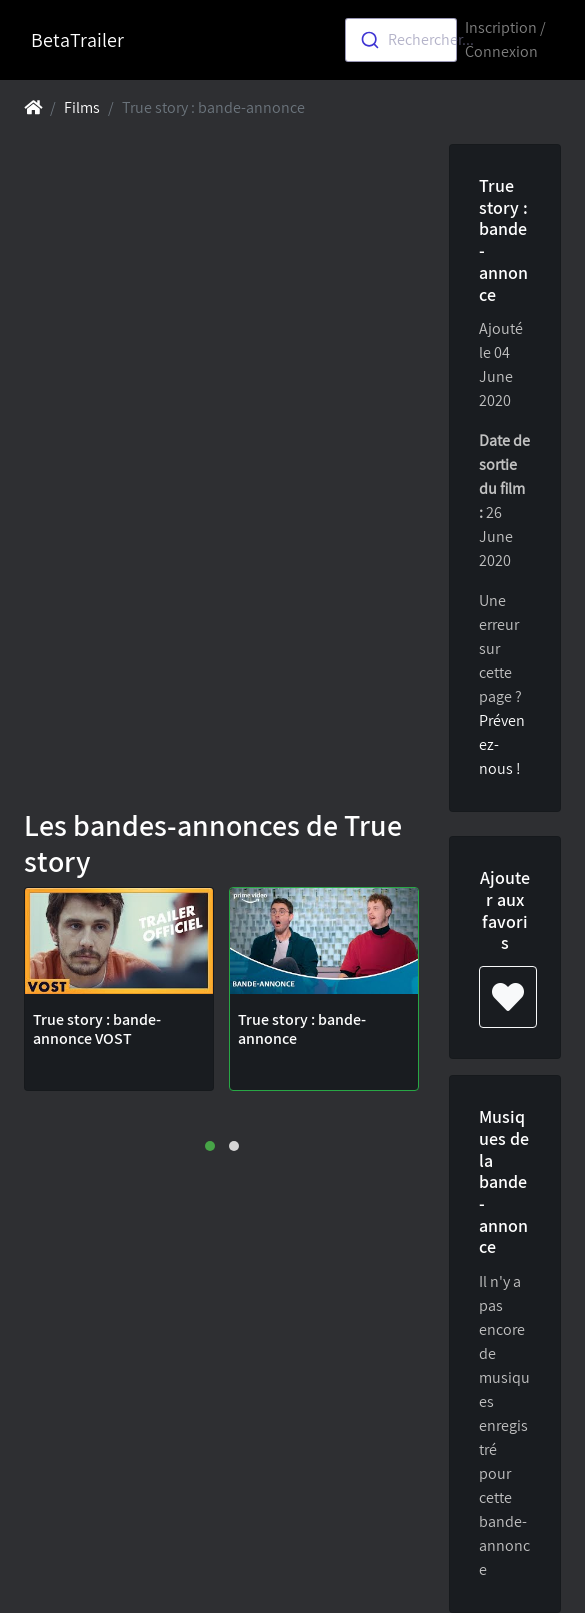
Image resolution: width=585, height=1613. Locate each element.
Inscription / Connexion (505, 39)
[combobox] (401, 40)
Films (82, 107)
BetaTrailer (77, 40)
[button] (210, 1146)
